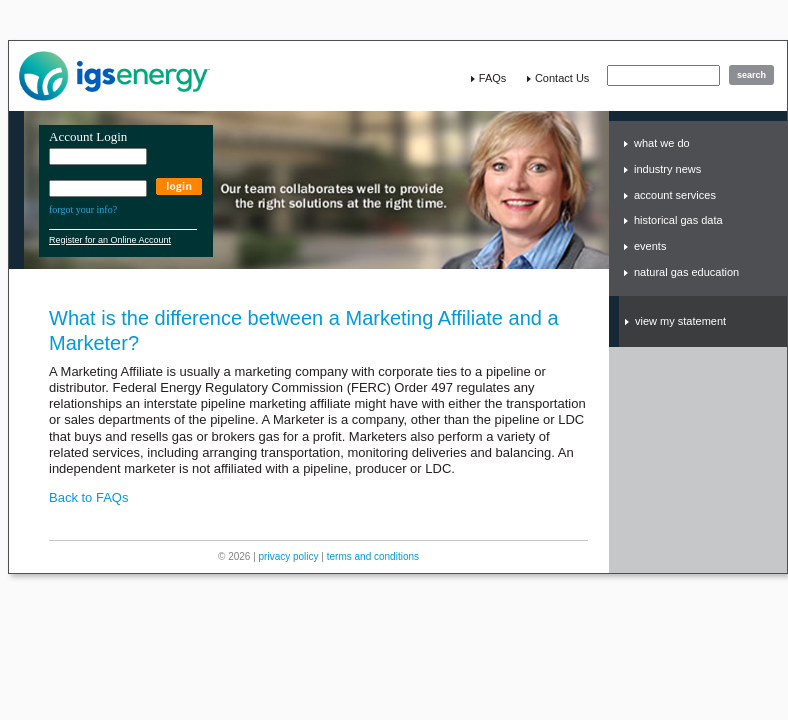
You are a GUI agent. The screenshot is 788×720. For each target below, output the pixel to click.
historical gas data (678, 220)
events (650, 246)
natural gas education (686, 272)
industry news (667, 169)
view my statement (680, 321)
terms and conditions (373, 556)
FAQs (493, 78)
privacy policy (289, 556)
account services (675, 195)
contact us (562, 78)
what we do (662, 143)
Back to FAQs (88, 497)
